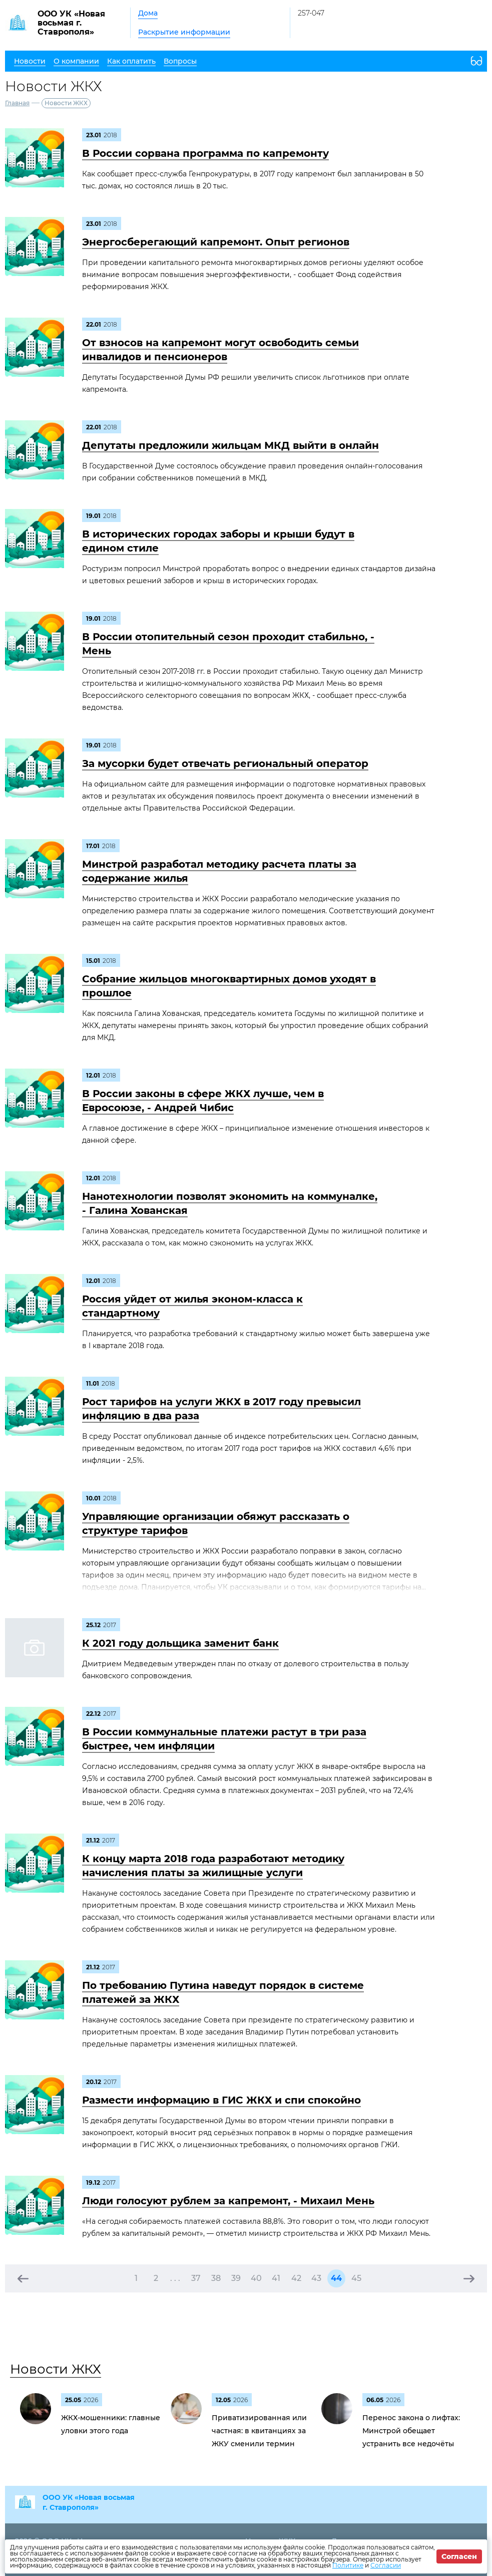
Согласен (459, 2556)
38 (216, 2278)
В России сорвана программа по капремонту (205, 153)
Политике (347, 2565)
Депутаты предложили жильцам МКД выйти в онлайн (230, 445)
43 (316, 2278)
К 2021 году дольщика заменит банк (180, 1643)
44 (336, 2278)
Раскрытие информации (184, 32)
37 (196, 2278)
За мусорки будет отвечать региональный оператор (225, 763)
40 (256, 2278)
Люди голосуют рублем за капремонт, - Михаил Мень (228, 2201)
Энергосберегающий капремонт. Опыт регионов (215, 242)
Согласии (385, 2565)
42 (296, 2278)
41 (276, 2278)
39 (236, 2278)
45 (356, 2278)
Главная (17, 103)
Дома (148, 13)
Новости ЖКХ (55, 2369)
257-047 (311, 13)
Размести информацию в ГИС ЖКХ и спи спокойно (221, 2100)
